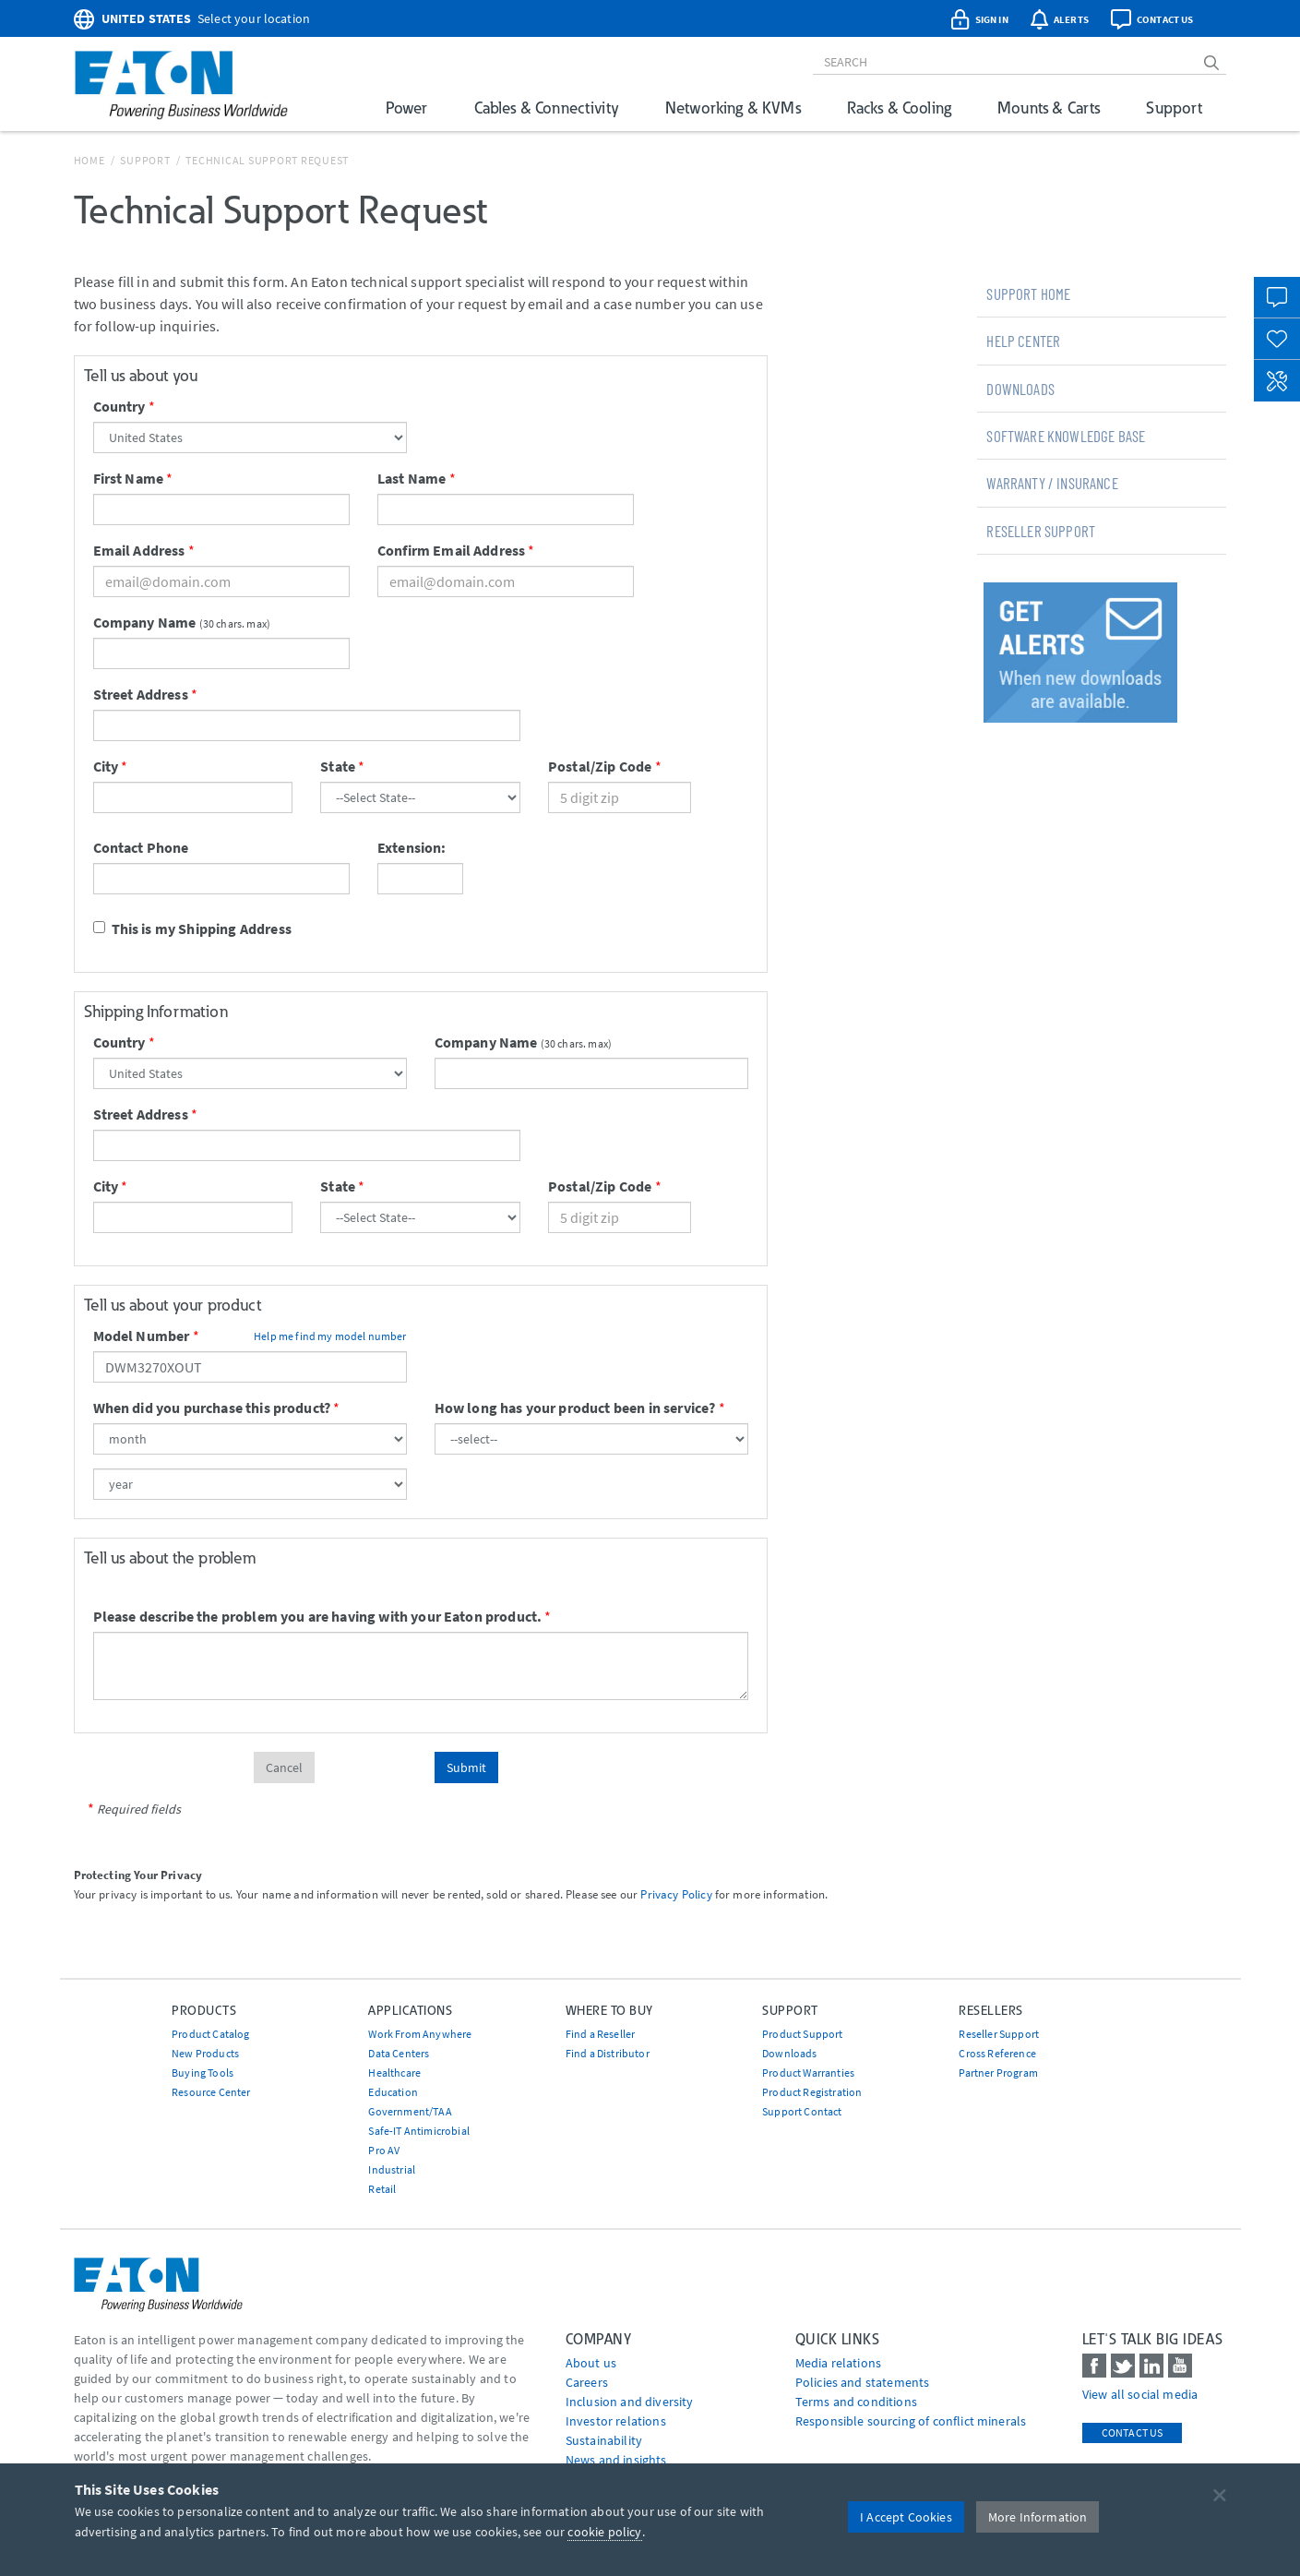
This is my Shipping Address (192, 928)
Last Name (411, 478)
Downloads (1020, 388)
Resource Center (211, 2092)
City (106, 766)
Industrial (391, 2169)
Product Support (802, 2034)
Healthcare (394, 2072)
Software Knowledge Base (1065, 435)
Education (392, 2092)
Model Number (141, 1335)
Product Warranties (808, 2072)
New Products (205, 2053)
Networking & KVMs (733, 107)
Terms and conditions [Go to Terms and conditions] (856, 2401)
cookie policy (604, 2531)
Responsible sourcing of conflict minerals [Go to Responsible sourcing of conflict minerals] (911, 2421)
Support (1174, 107)
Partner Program (998, 2072)
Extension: (412, 847)
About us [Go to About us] (591, 2362)
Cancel (284, 1767)
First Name (128, 478)
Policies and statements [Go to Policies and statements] (862, 2382)
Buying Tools (202, 2072)
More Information (1038, 2517)
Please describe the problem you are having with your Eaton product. (318, 1616)
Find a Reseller (600, 2034)
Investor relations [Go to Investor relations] (616, 2421)
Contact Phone (141, 847)
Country (119, 406)
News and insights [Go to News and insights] (616, 2459)
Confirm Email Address (451, 550)
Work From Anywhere (419, 2034)
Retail (382, 2189)
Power (407, 107)
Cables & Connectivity (546, 107)
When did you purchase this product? (212, 1407)
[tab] (1101, 293)
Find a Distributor (608, 2053)
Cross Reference (997, 2053)
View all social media (1140, 2394)
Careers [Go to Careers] (587, 2382)
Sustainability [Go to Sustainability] (604, 2440)
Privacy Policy (675, 1894)
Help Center (1023, 340)
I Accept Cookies (906, 2517)
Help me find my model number (330, 1336)
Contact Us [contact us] (1132, 2432)
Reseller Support (1040, 530)
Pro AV (384, 2150)
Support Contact (801, 2111)
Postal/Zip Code (599, 766)
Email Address (139, 550)
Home (89, 160)
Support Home (1028, 293)
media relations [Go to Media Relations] (838, 2362)
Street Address (140, 694)
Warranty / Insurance (1051, 482)
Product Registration (812, 2092)
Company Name (145, 622)
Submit (466, 1767)
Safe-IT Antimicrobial (418, 2131)
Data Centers (398, 2053)
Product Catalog (210, 2034)
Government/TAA (409, 2111)
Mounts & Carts (1048, 107)
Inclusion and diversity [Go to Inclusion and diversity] (630, 2401)
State (337, 766)
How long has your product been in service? (575, 1407)
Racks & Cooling (899, 107)
